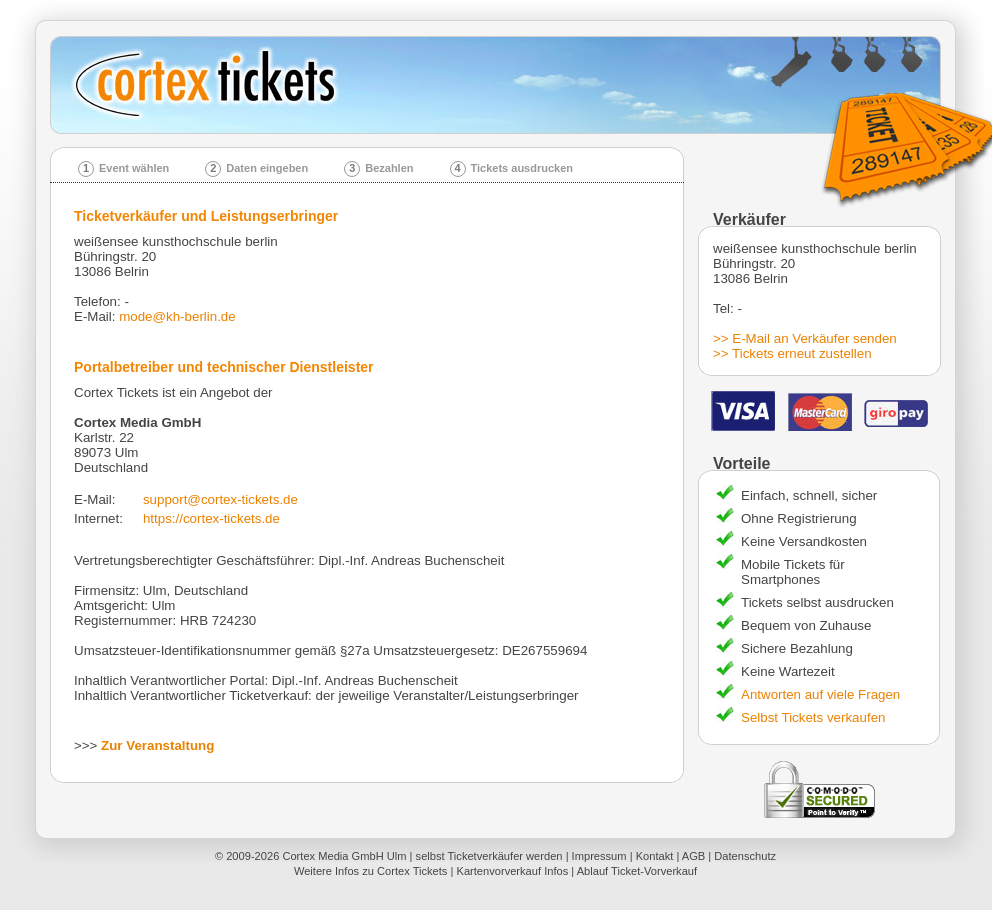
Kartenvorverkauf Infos (512, 871)
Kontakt (655, 856)
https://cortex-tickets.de (211, 518)
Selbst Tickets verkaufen (813, 717)
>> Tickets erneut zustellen (792, 353)
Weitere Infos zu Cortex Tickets (371, 871)
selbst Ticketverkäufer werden (489, 856)
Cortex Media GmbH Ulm (344, 856)
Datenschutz (745, 856)
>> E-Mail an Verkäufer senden (805, 338)
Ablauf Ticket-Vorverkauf (637, 871)
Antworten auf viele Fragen (820, 694)
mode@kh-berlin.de (177, 316)
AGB (693, 856)
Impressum (599, 856)
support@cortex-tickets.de (220, 499)
